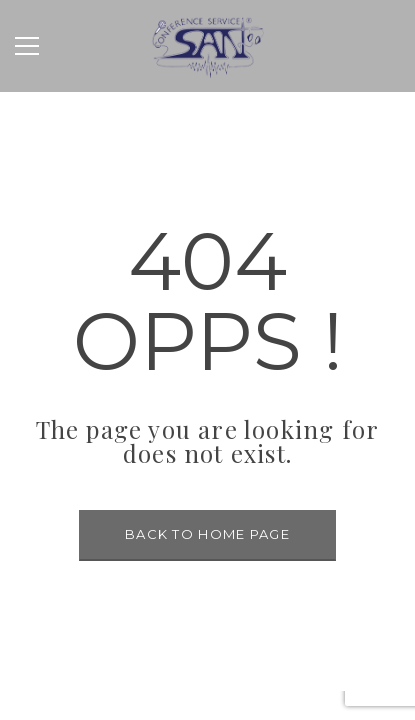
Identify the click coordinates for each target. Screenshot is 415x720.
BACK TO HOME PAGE (207, 534)
